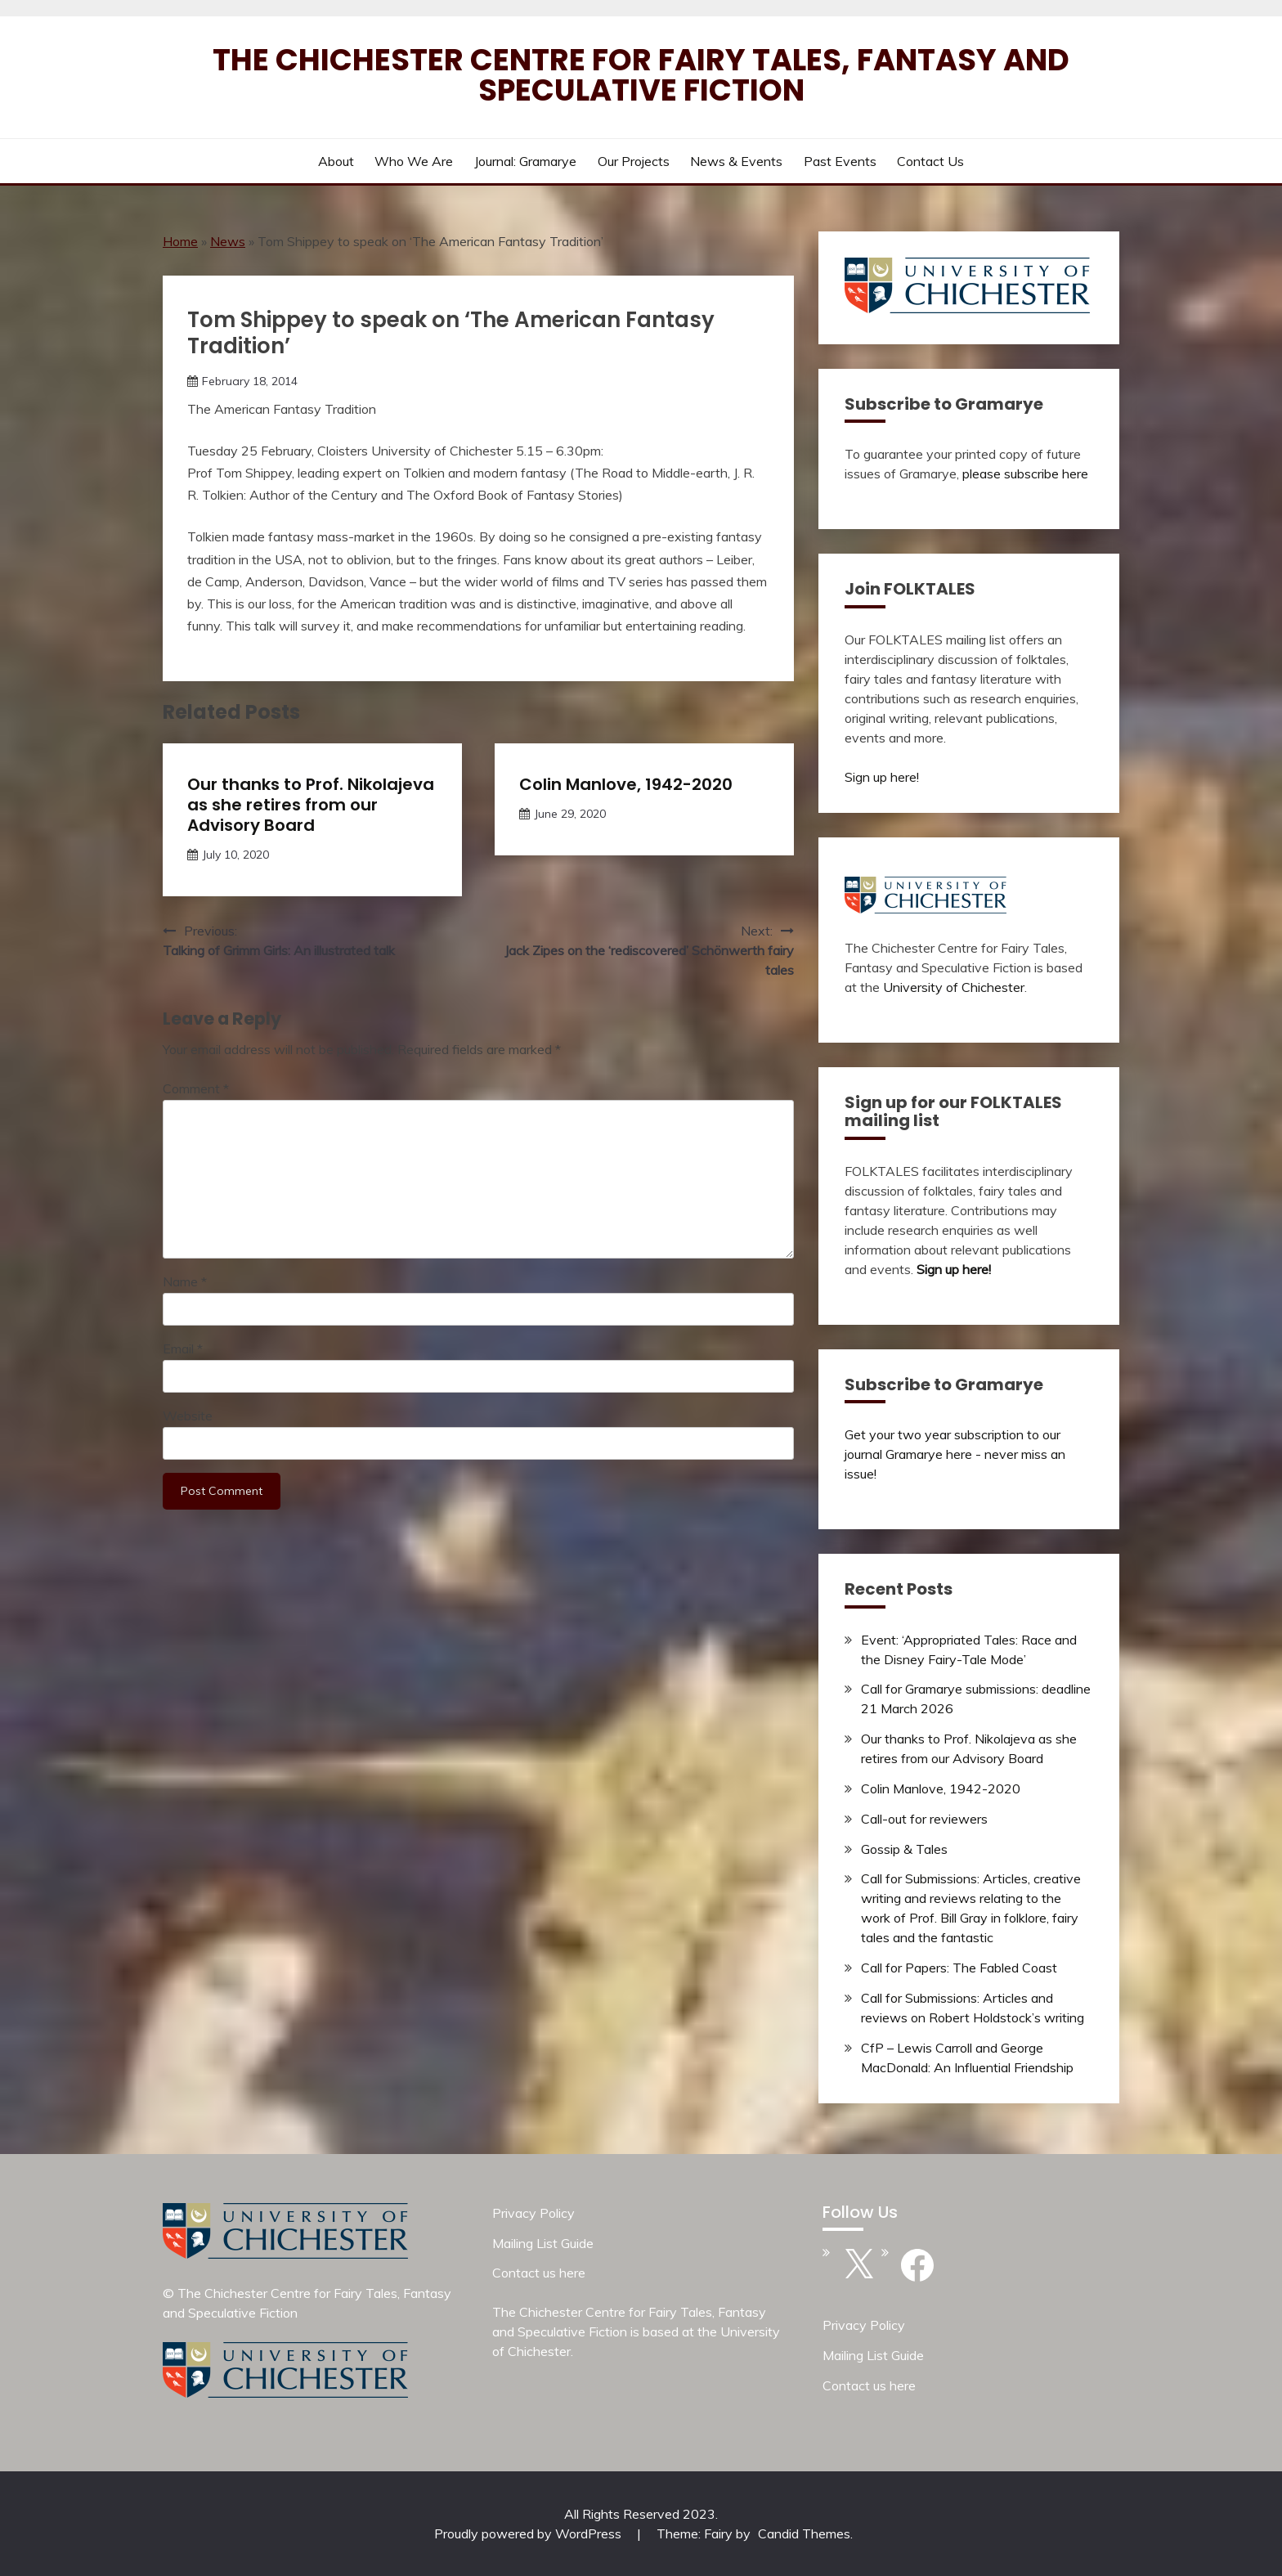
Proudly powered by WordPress (529, 2533)
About (336, 161)
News (227, 241)
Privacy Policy (533, 2213)
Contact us (930, 161)
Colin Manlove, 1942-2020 (626, 784)
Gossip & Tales (904, 1849)
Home (180, 241)
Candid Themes (804, 2533)
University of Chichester (953, 987)
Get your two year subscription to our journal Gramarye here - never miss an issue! (955, 1454)
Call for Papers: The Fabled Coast (959, 1967)
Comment (196, 1088)
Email (183, 1348)
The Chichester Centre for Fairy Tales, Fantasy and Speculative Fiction (641, 74)
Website (188, 1415)
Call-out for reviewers (924, 1819)
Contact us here (538, 2272)
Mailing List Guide (543, 2243)
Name (185, 1281)
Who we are (413, 161)
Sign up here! (882, 777)
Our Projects (634, 161)
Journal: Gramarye (525, 161)
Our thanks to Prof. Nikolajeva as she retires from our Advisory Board (310, 805)
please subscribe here (1025, 473)
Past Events (840, 161)
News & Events (736, 161)
